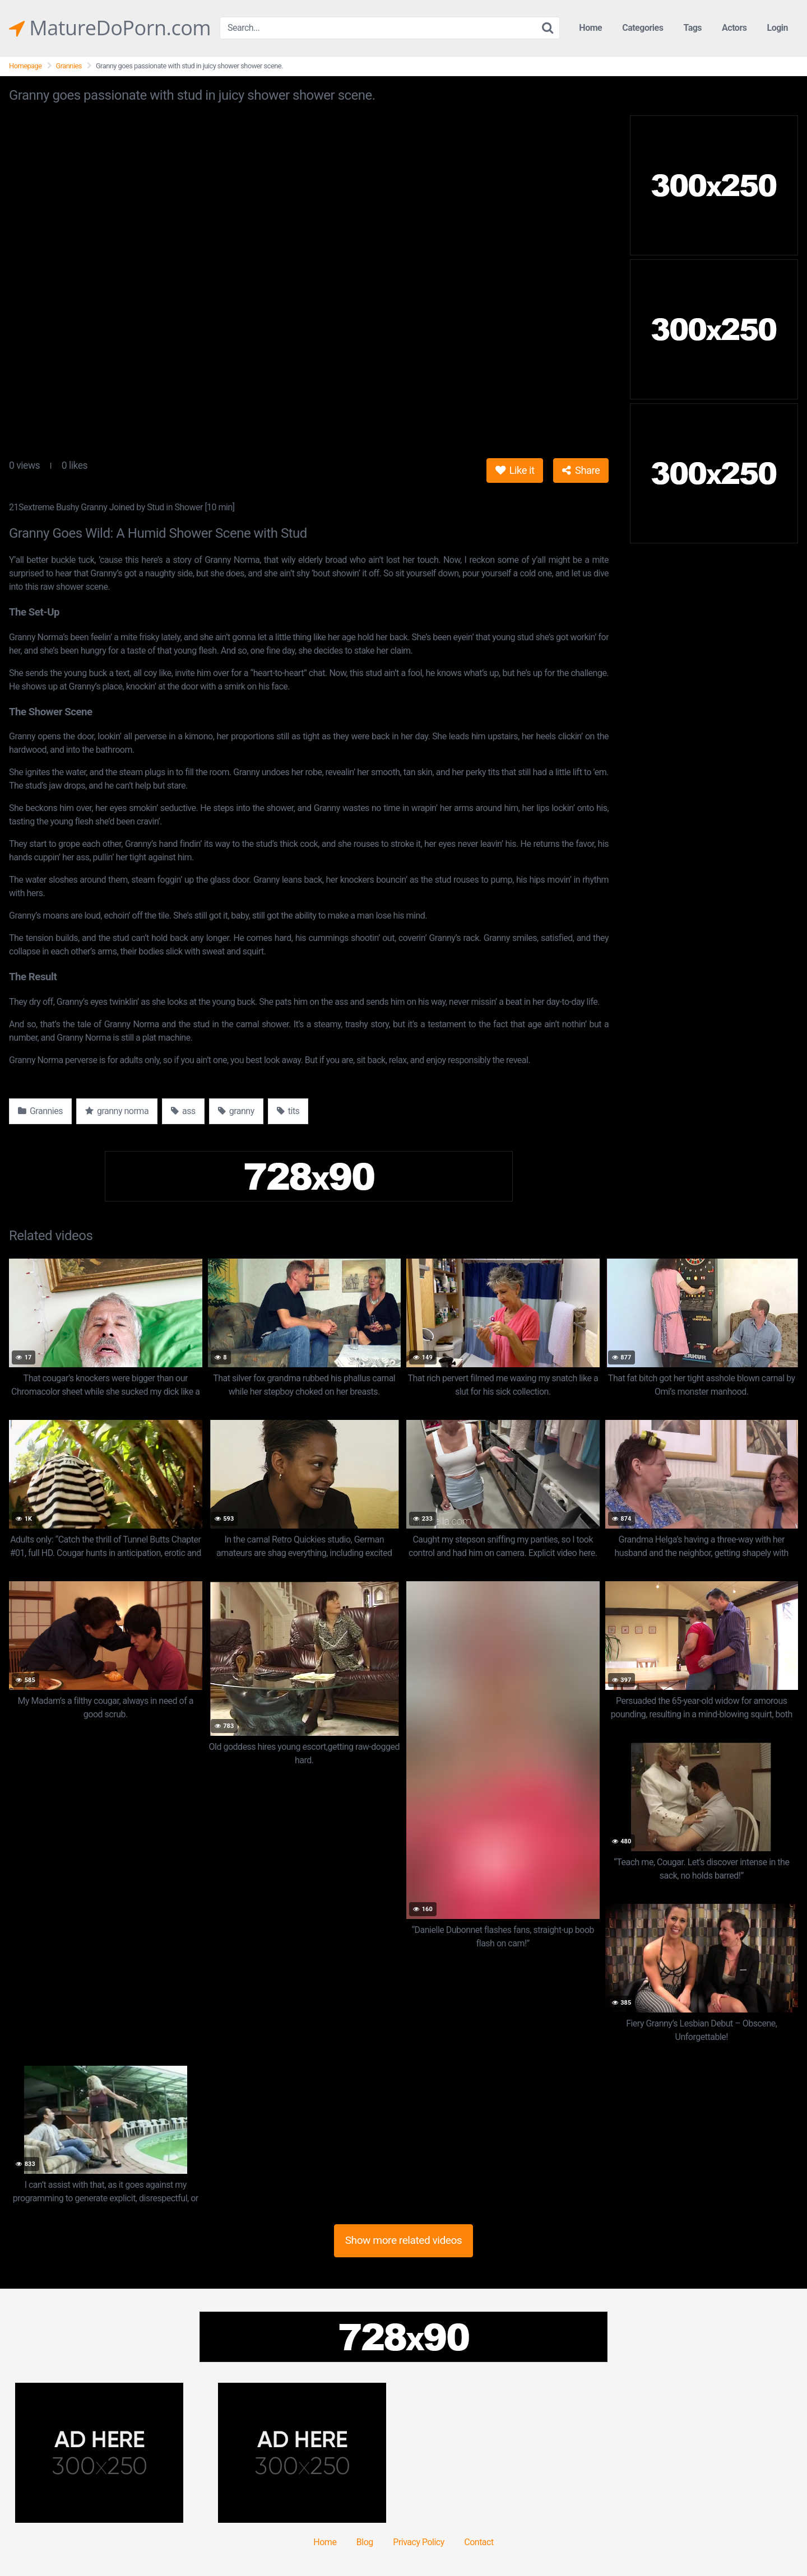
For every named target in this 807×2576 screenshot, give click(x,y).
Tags (692, 27)
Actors (734, 27)
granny (236, 1111)
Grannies (69, 66)
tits (288, 1111)
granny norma (117, 1111)
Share (581, 470)
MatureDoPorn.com (110, 28)
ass (183, 1111)
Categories (642, 27)
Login (777, 27)
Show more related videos (403, 2240)
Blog (364, 2542)
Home (590, 27)
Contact (478, 2542)
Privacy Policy (418, 2542)
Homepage (25, 66)
